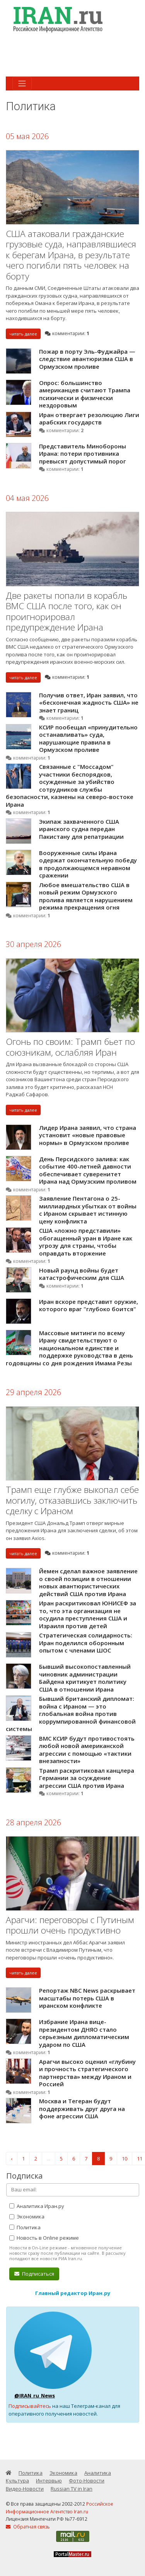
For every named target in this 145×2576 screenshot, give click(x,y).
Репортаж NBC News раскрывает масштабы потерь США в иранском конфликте (87, 1998)
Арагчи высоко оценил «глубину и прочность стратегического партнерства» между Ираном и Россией (87, 2073)
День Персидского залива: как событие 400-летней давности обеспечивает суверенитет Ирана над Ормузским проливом (87, 1170)
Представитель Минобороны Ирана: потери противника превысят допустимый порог (82, 453)
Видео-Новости (25, 2488)
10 (124, 2158)
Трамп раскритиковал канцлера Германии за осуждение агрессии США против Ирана (86, 1778)
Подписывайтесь (30, 2405)
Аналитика (97, 2472)
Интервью (49, 2480)
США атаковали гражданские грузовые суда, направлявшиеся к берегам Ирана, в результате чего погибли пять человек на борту (71, 255)
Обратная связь (28, 2526)
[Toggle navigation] (22, 83)
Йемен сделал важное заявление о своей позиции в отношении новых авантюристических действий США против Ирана (88, 1582)
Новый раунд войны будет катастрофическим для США (81, 1274)
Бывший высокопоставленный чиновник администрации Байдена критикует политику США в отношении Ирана (85, 1678)
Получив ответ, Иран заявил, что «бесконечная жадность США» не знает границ (88, 702)
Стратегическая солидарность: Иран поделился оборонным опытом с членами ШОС (85, 1642)
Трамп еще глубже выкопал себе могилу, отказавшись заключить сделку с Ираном (72, 1500)
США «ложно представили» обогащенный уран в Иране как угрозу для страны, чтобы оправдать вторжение (85, 1242)
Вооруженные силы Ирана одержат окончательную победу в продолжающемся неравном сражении (88, 864)
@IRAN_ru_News (34, 2395)
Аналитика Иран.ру (36, 2206)
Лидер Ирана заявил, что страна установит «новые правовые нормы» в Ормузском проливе (87, 1135)
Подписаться (34, 2273)
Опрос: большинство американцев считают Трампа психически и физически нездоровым (84, 394)
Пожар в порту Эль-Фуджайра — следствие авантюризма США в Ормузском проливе (87, 359)
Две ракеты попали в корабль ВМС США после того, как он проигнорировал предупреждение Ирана (66, 611)
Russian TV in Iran (71, 2488)
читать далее (23, 334)
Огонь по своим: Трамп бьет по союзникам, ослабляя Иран (70, 1047)
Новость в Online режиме (44, 2237)
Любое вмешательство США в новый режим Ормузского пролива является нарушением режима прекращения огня (86, 896)
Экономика (26, 2216)
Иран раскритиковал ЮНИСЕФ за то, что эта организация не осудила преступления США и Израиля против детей (87, 1614)
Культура (17, 2480)
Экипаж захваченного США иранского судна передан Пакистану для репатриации (81, 829)
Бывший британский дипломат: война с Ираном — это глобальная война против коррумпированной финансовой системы (71, 1714)
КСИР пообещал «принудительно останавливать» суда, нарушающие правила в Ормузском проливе (88, 738)
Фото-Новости (86, 2480)
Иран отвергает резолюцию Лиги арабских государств (89, 418)
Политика (25, 2227)
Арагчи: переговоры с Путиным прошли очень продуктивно (70, 1925)
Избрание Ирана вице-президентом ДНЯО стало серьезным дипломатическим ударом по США (84, 2033)
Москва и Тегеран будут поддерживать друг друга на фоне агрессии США (82, 2108)
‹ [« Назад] (11, 2158)
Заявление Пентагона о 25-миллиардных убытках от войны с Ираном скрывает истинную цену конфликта (87, 1209)
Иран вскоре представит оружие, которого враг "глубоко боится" (88, 1305)
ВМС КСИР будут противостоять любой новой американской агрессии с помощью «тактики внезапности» (87, 1749)
